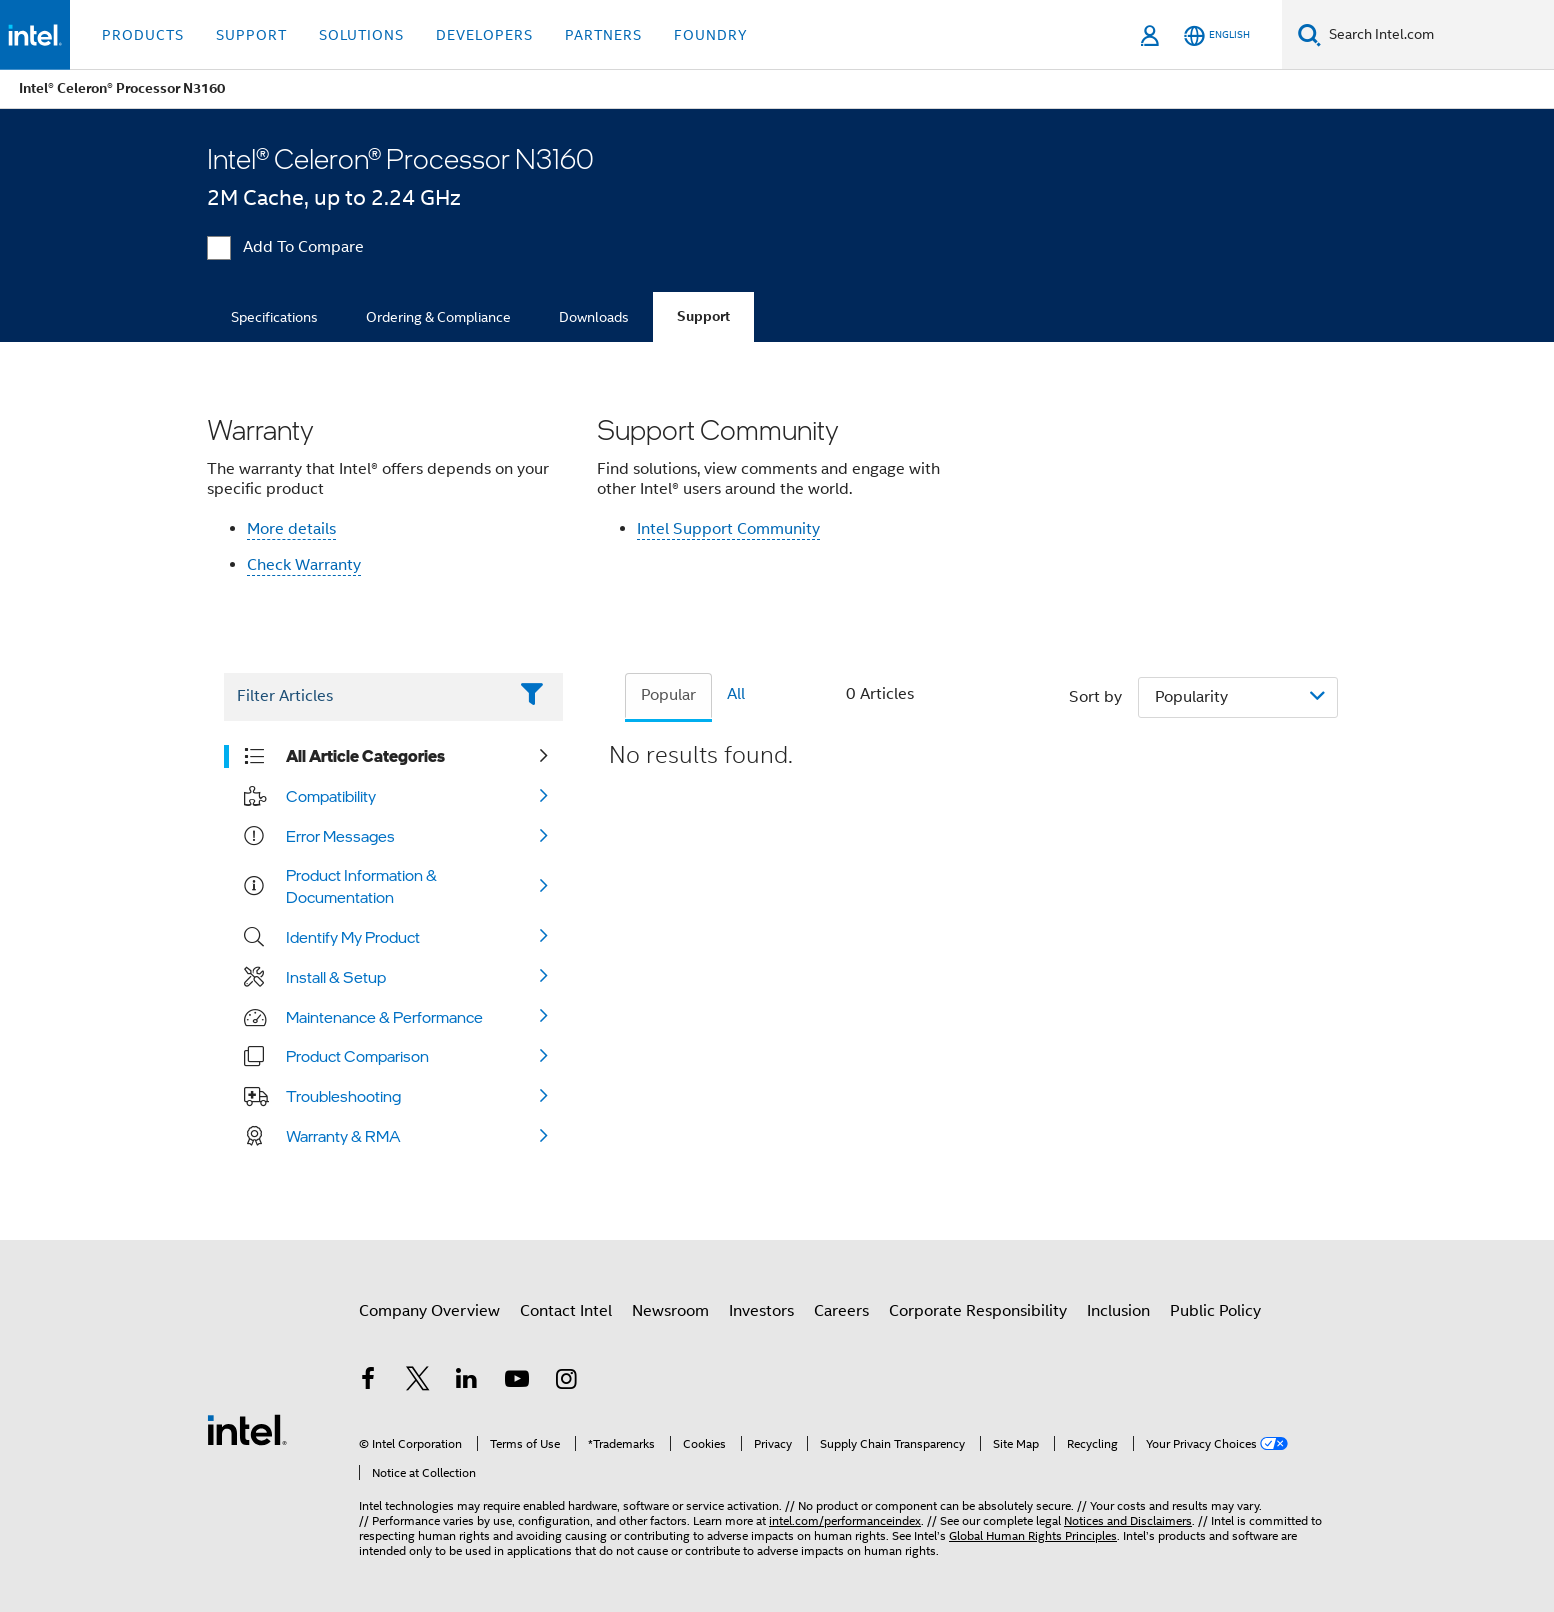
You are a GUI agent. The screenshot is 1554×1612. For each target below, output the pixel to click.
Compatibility (331, 796)
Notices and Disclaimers (1128, 1520)
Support (703, 316)
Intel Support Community (728, 529)
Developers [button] (484, 35)
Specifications (274, 317)
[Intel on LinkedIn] (467, 1382)
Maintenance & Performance (384, 1017)
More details (291, 529)
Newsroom (670, 1311)
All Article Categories (365, 756)
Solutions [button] (361, 35)
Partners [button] (603, 35)
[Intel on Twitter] (418, 1382)
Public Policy (1215, 1311)
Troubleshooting (343, 1096)
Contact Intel (566, 1311)
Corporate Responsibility (978, 1311)
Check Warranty (304, 565)
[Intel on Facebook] (368, 1382)
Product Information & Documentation (361, 886)
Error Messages (340, 836)
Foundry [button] (711, 35)
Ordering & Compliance (438, 317)
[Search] (1309, 34)
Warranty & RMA (343, 1136)
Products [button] (143, 35)
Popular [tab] (668, 695)
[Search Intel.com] (1437, 35)
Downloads (594, 317)
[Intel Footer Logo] (247, 1429)
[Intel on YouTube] (517, 1382)
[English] (1217, 35)
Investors (761, 1311)
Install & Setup (336, 977)
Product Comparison (357, 1056)
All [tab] (736, 694)
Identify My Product (353, 937)
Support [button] (251, 35)
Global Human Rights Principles (1033, 1535)
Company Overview (429, 1311)
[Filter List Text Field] (365, 697)
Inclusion (1118, 1311)
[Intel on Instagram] (566, 1382)
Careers (841, 1311)
